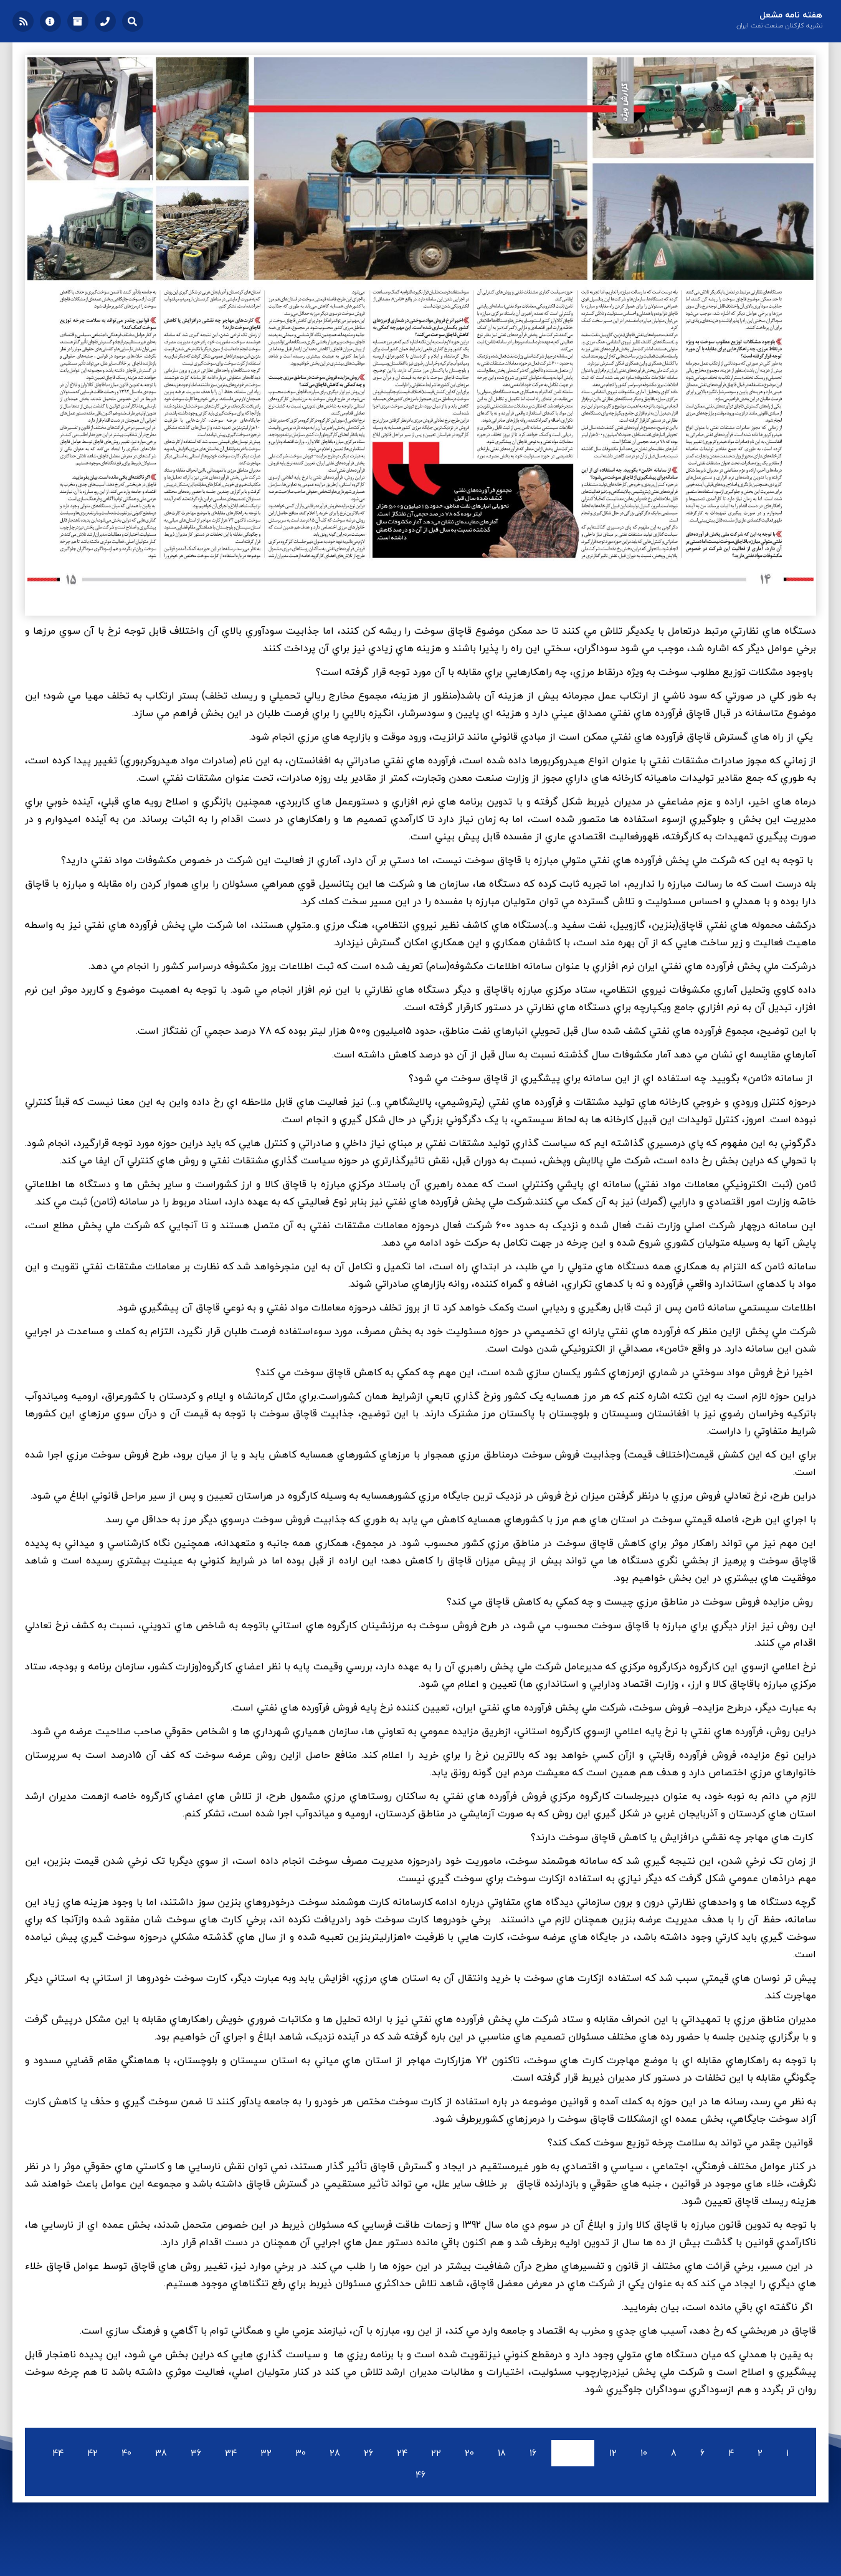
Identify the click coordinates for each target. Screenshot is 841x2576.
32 (266, 2453)
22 (436, 2453)
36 (196, 2453)
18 (502, 2453)
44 (58, 2453)
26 (368, 2453)
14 (573, 2453)
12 (613, 2453)
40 (126, 2453)
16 (533, 2453)
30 (300, 2453)
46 (420, 2475)
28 (335, 2453)
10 (643, 2453)
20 (469, 2453)
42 (92, 2453)
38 (161, 2453)
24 (402, 2453)
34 (231, 2453)
